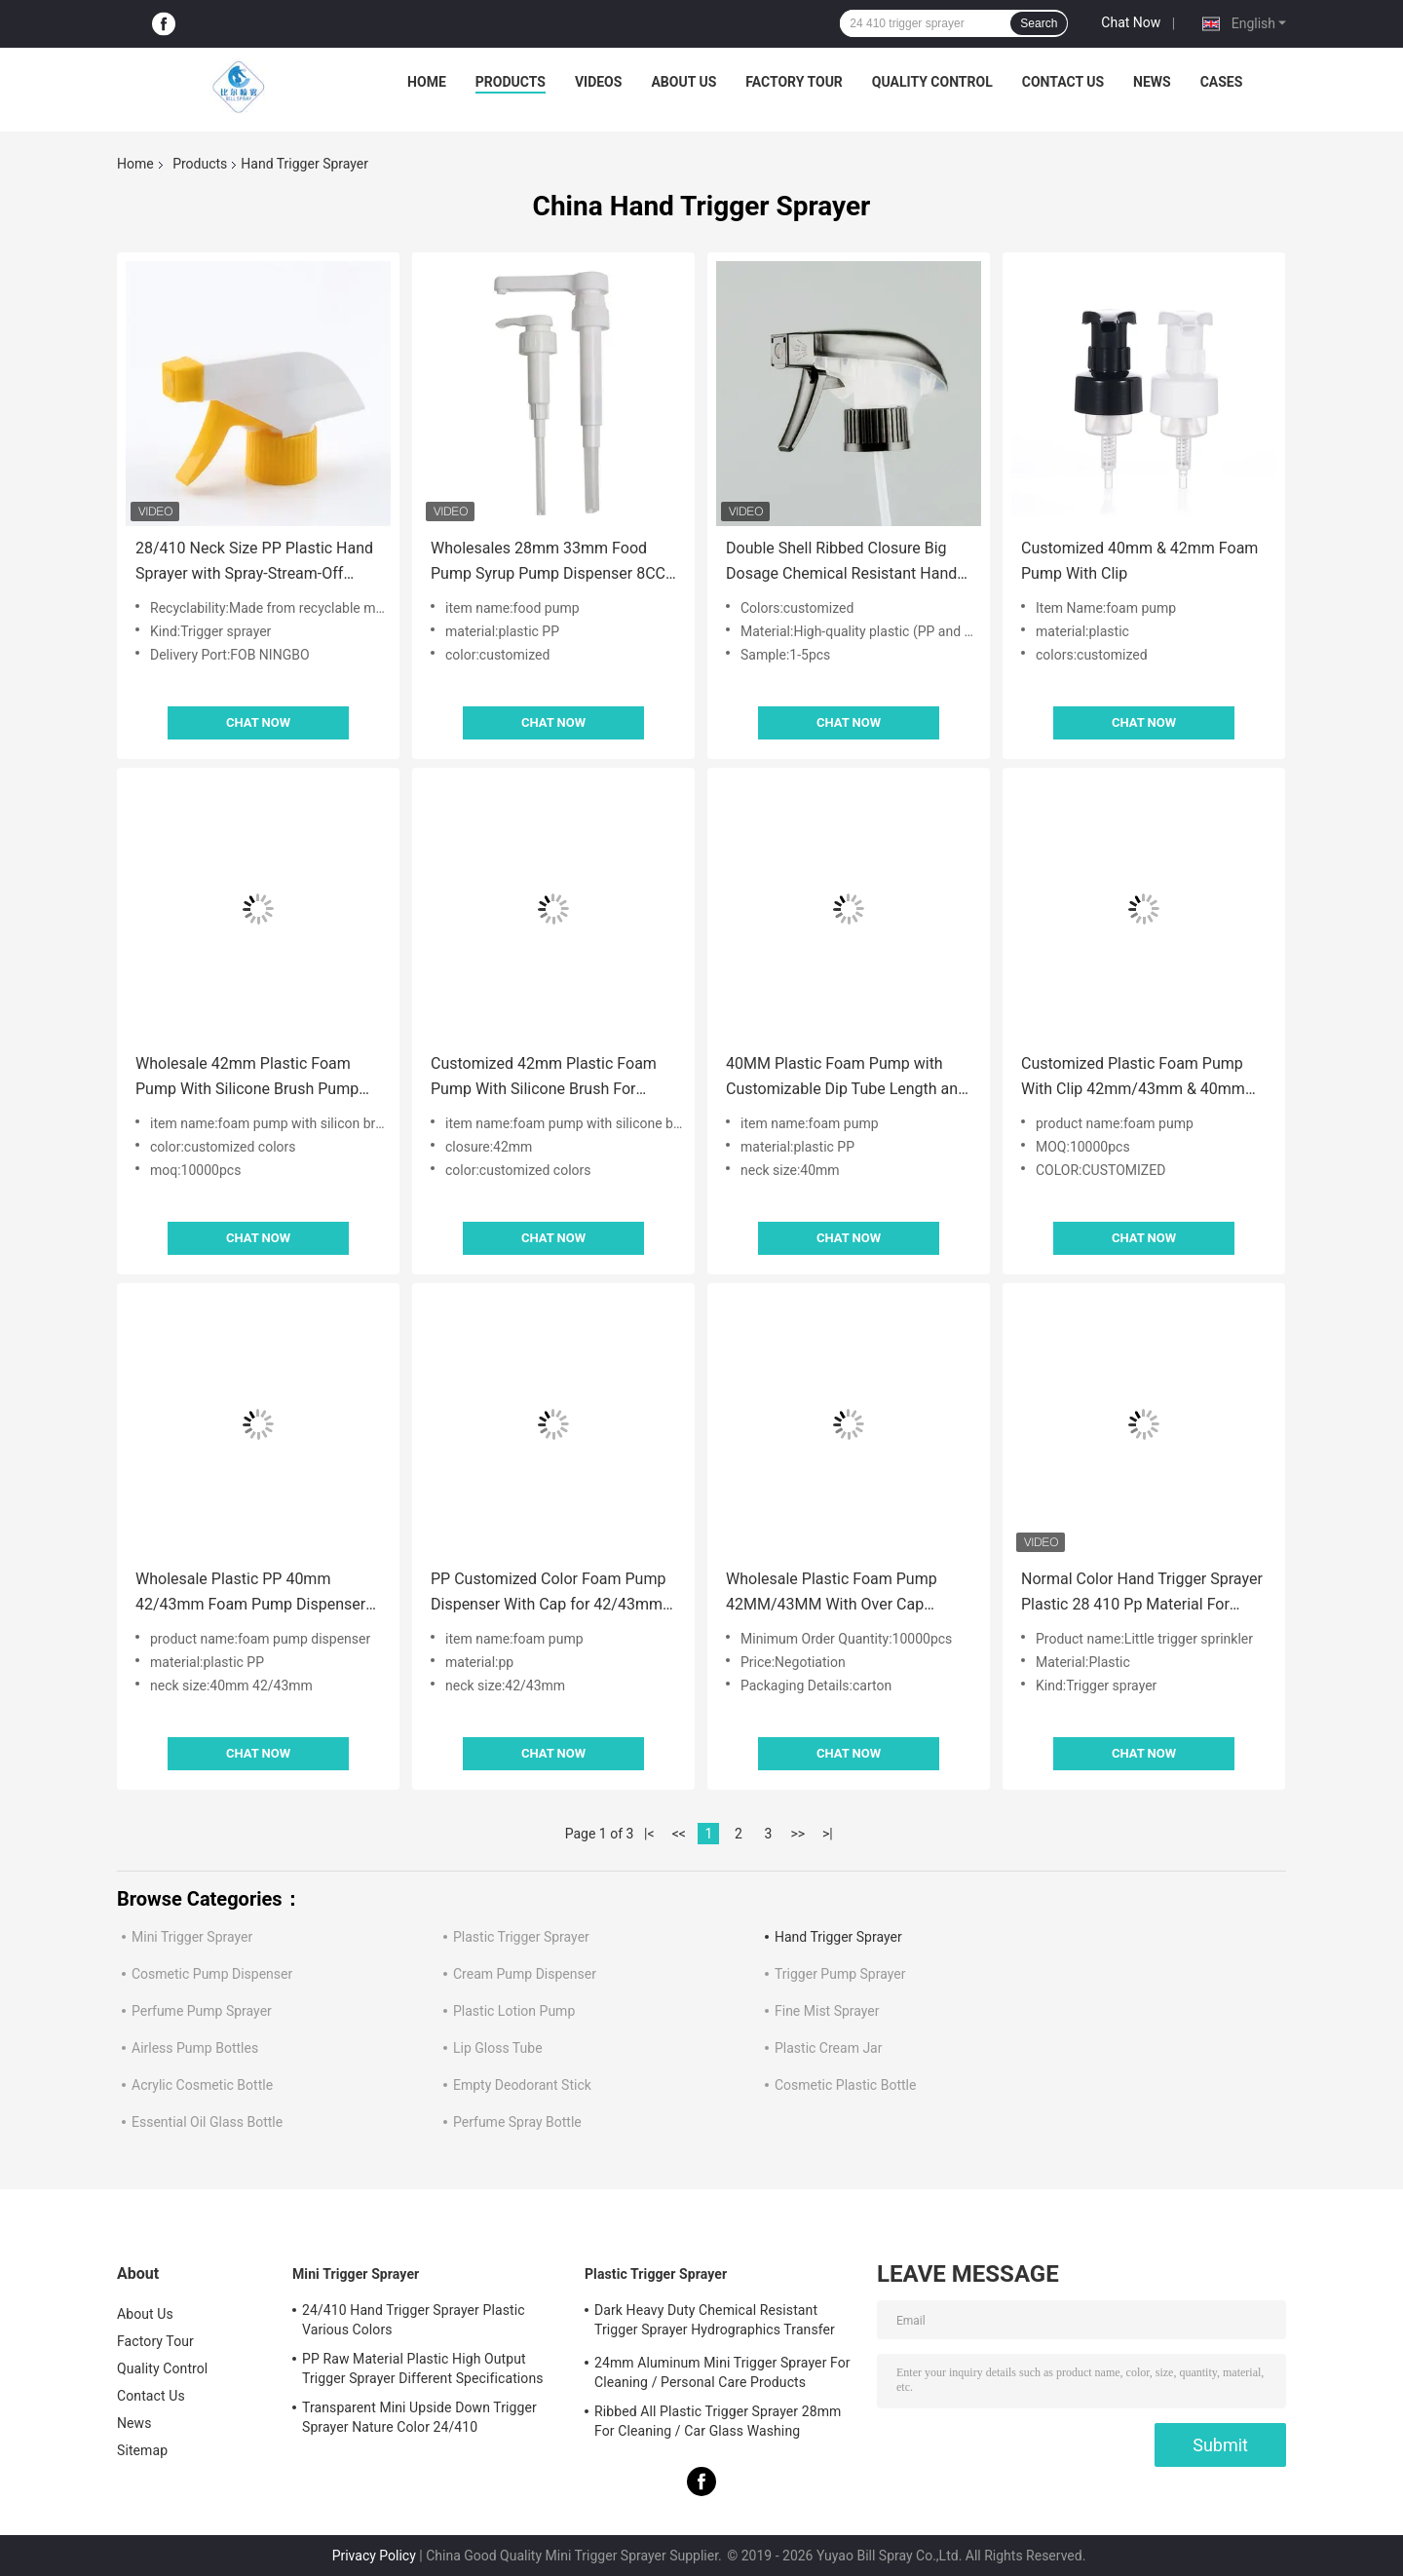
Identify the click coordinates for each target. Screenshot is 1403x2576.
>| (827, 1833)
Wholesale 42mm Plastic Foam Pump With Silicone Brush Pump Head (247, 1078)
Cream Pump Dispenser (524, 1974)
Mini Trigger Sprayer (192, 1937)
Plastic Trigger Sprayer (521, 1937)
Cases (1221, 82)
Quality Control (932, 82)
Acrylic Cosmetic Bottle (202, 2085)
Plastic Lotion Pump (514, 2011)
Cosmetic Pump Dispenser (212, 1974)
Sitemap (142, 2450)
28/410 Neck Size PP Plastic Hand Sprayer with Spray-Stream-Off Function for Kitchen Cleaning (254, 563)
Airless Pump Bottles (195, 2048)
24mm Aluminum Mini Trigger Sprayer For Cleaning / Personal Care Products (722, 2372)
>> (797, 1833)
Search (1038, 23)
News (1152, 82)
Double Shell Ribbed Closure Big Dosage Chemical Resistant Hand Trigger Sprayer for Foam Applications (841, 563)
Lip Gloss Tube (498, 2048)
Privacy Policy (374, 2555)
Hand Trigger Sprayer (838, 1937)
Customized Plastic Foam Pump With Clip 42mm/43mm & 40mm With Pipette (1133, 1078)
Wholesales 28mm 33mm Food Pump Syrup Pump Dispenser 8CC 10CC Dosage (548, 563)
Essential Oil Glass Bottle (207, 2122)
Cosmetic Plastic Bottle (845, 2085)
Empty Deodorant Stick (522, 2085)
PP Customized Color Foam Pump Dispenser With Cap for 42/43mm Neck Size (548, 1593)
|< (649, 1833)
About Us (683, 82)
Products (510, 82)
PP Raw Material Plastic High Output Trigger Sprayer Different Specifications (423, 2368)
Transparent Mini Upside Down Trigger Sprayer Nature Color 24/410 (419, 2417)
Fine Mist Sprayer (827, 2011)
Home (426, 82)
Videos (599, 82)
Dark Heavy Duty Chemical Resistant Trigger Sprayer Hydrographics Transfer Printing (714, 2322)
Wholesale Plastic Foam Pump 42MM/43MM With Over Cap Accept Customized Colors (831, 1593)
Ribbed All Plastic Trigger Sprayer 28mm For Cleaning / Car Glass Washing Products (717, 2424)
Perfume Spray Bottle (517, 2122)
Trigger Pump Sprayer (840, 1974)
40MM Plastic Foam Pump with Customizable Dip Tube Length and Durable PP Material (846, 1078)
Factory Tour (794, 82)
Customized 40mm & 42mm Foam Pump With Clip (1139, 561)
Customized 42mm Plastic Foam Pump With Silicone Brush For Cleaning (544, 1078)
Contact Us (1063, 82)
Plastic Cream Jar (828, 2048)
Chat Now (1130, 22)
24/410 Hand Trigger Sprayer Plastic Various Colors (413, 2319)
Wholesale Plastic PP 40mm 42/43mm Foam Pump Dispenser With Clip (250, 1593)
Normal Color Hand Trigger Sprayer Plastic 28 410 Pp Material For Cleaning (1142, 1593)
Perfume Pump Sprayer (202, 2011)
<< (679, 1833)
